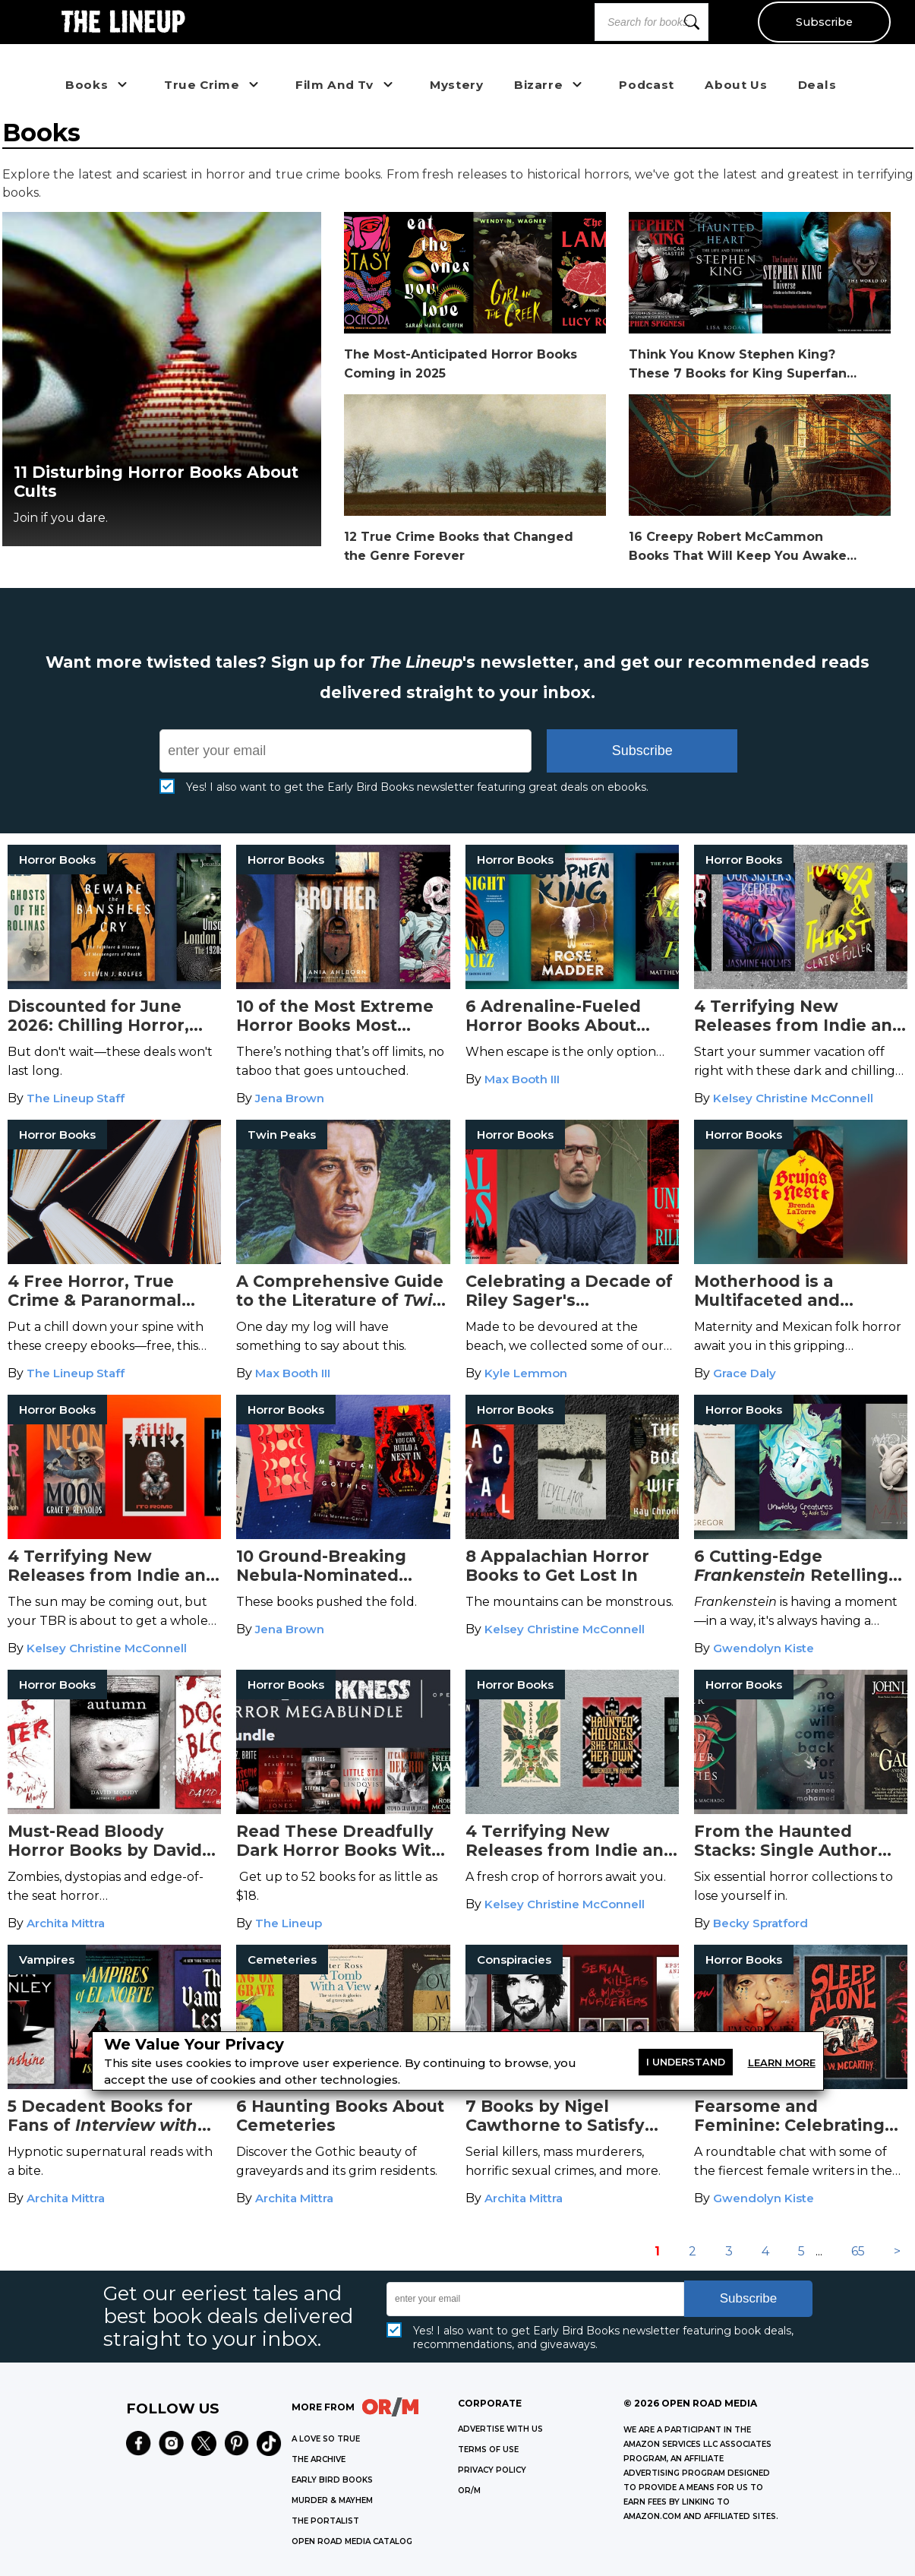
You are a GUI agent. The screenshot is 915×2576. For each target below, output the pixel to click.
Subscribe (824, 22)
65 (858, 2251)
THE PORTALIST (325, 2521)
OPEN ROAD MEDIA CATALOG (352, 2541)
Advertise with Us (500, 2429)
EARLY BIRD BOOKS (332, 2480)
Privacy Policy (492, 2470)
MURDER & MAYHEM (332, 2500)
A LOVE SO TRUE (326, 2439)
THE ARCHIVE (318, 2459)
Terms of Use (488, 2449)
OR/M (469, 2490)
